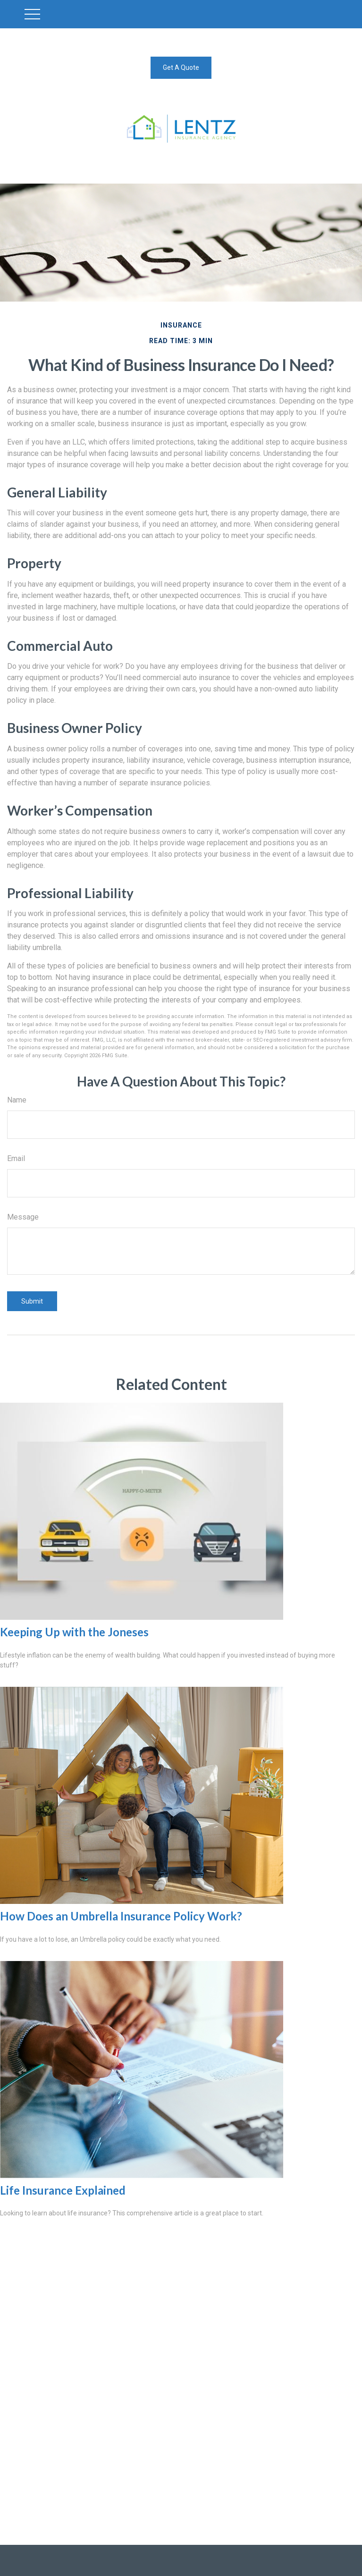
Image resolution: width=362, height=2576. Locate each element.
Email (16, 1158)
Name (16, 1099)
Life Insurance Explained (63, 2190)
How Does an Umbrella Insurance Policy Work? (121, 1916)
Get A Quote (181, 67)
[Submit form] (32, 1301)
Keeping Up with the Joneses (74, 1632)
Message (23, 1216)
